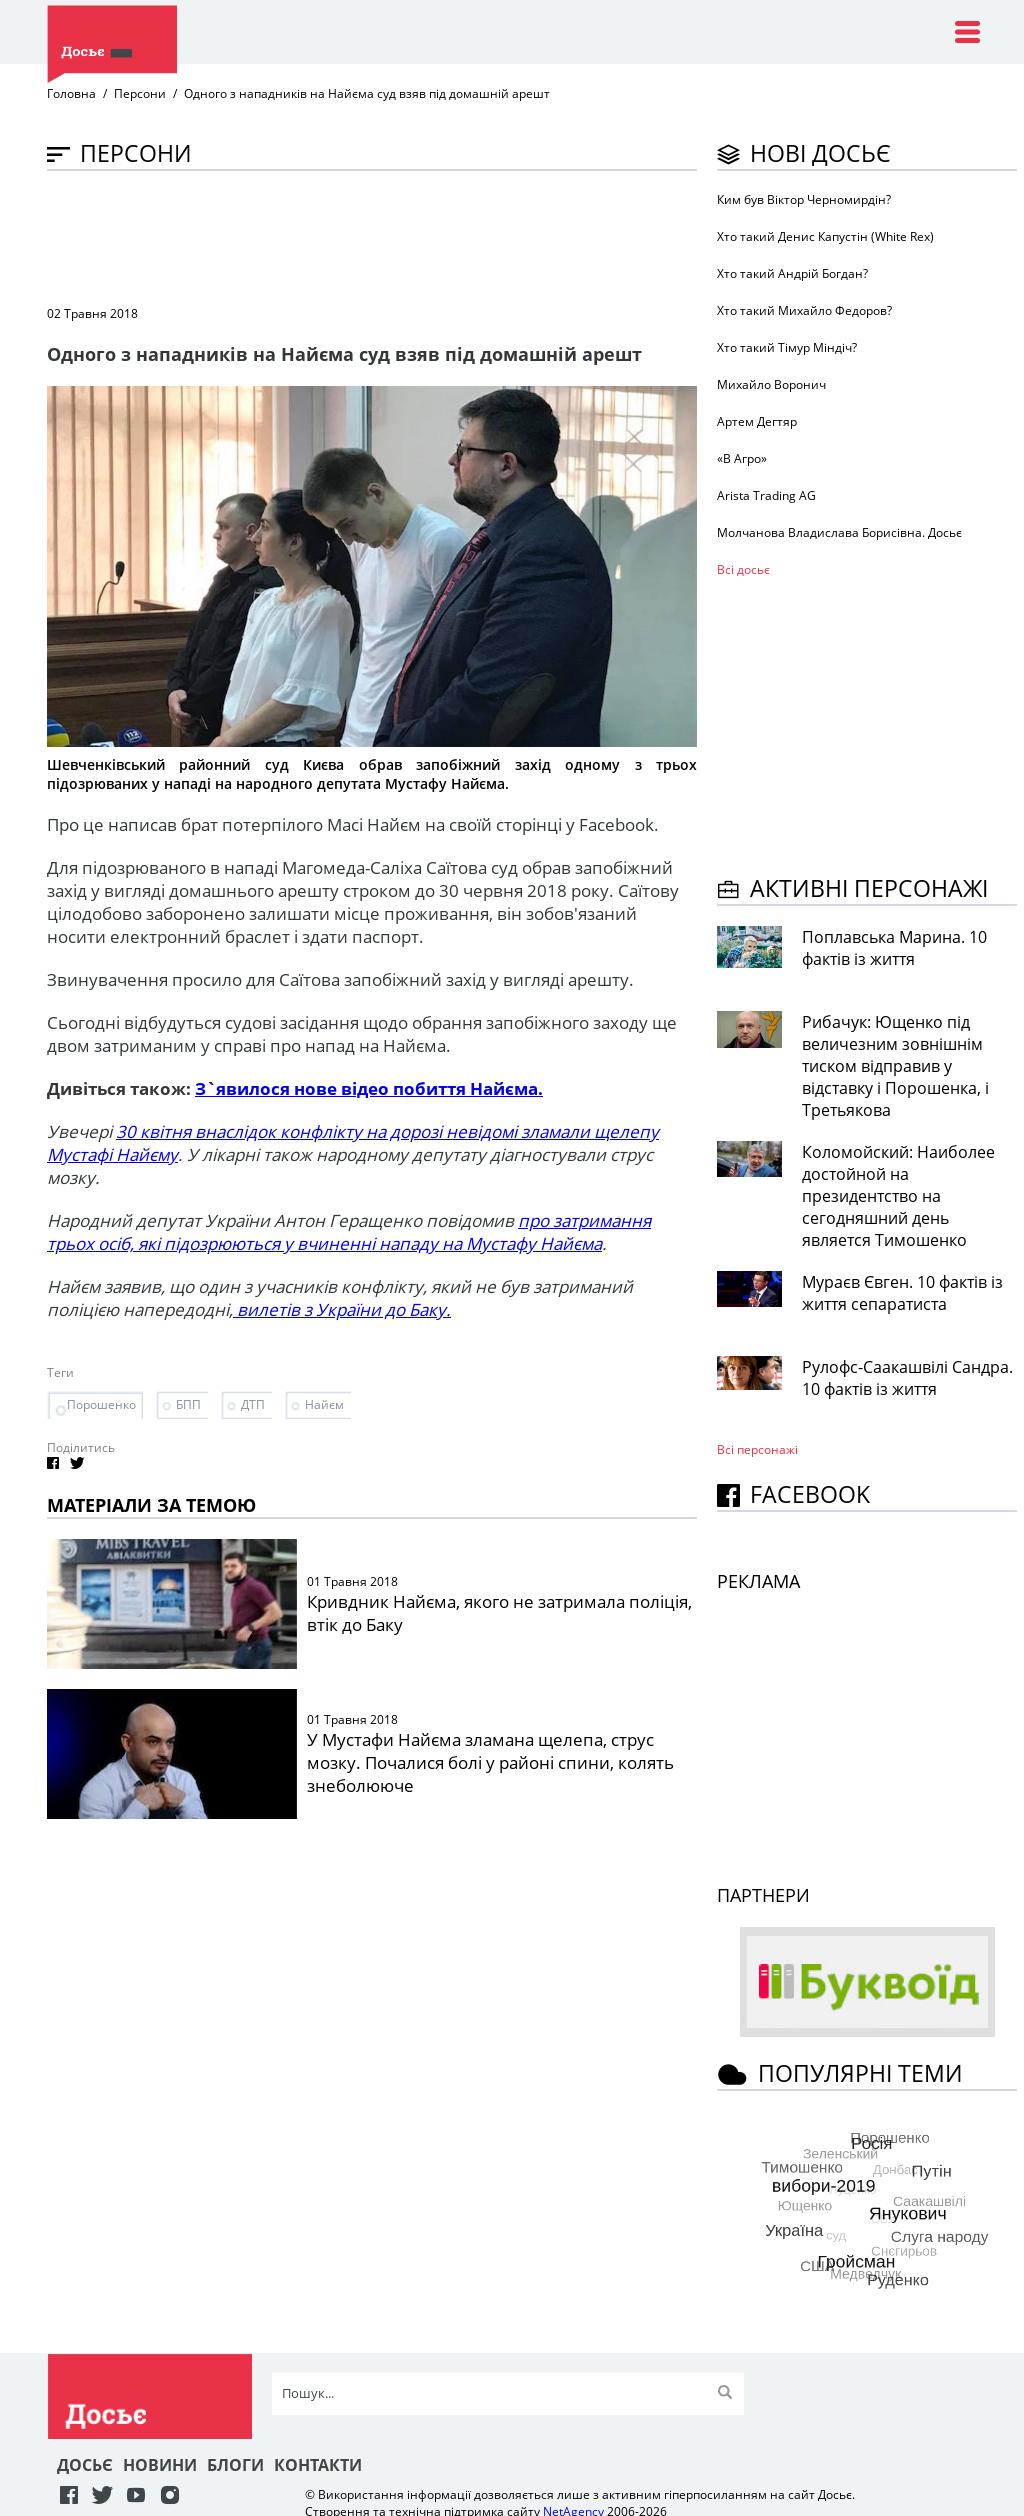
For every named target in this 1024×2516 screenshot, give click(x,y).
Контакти (318, 2465)
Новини (160, 2465)
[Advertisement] (411, 236)
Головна (71, 93)
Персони (140, 93)
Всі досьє (743, 569)
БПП (188, 1404)
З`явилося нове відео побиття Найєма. (369, 1088)
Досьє (85, 2465)
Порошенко (101, 1404)
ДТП (253, 1404)
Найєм (324, 1404)
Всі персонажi (757, 1449)
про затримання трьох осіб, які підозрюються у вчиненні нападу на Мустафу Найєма (349, 1232)
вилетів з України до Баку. (342, 1309)
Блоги (235, 2465)
